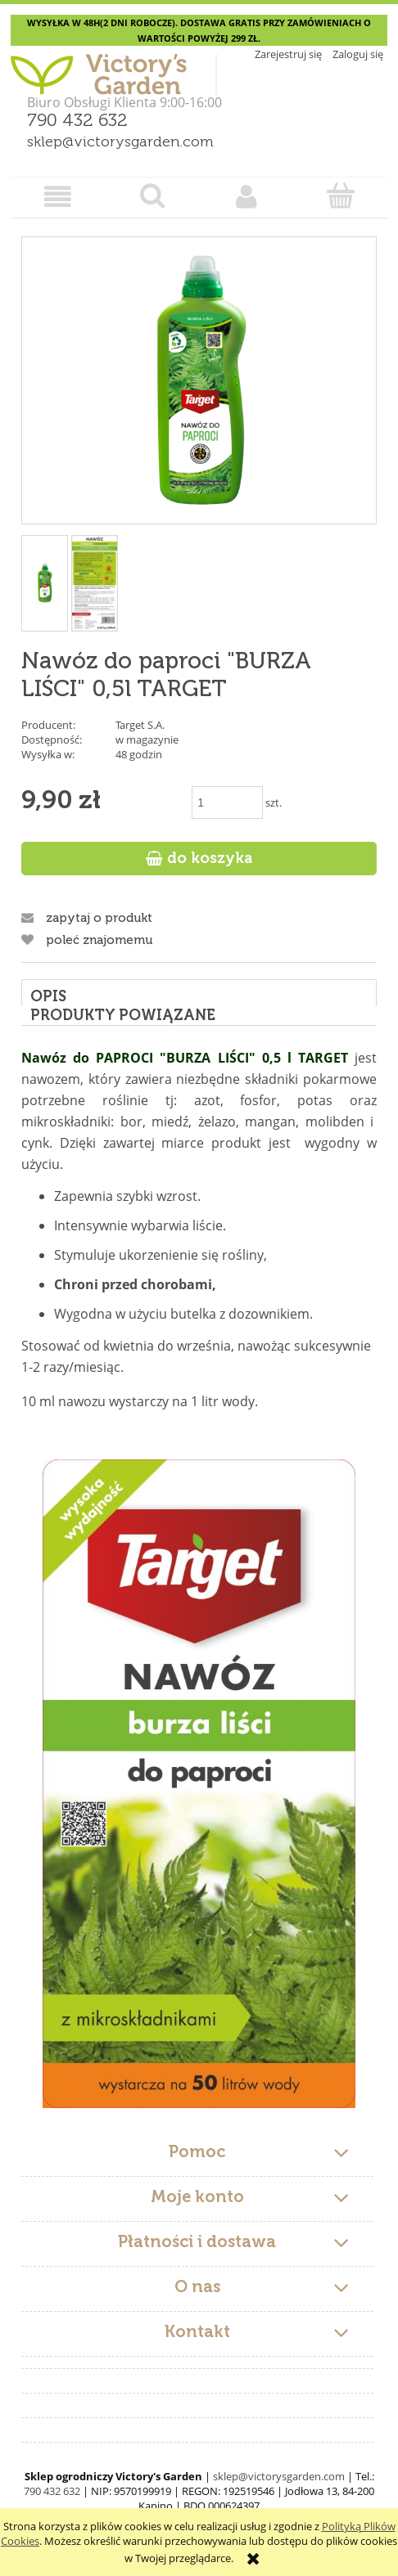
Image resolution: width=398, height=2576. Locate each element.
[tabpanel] (199, 1577)
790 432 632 (77, 121)
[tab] (199, 992)
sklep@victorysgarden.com (120, 142)
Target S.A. (140, 724)
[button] (57, 197)
